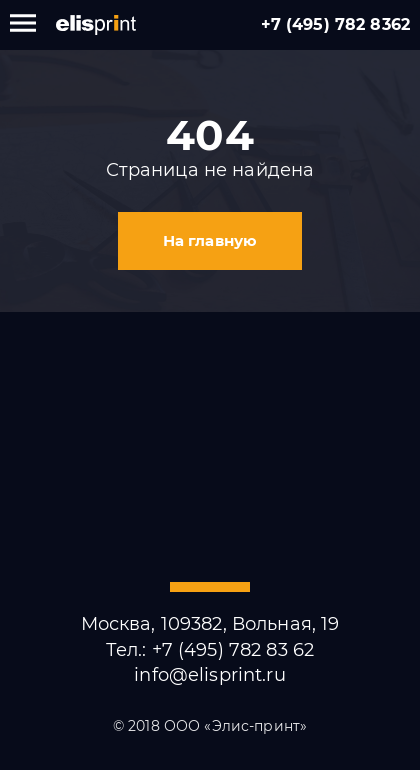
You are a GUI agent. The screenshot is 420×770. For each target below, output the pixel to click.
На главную (210, 240)
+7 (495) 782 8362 (335, 24)
